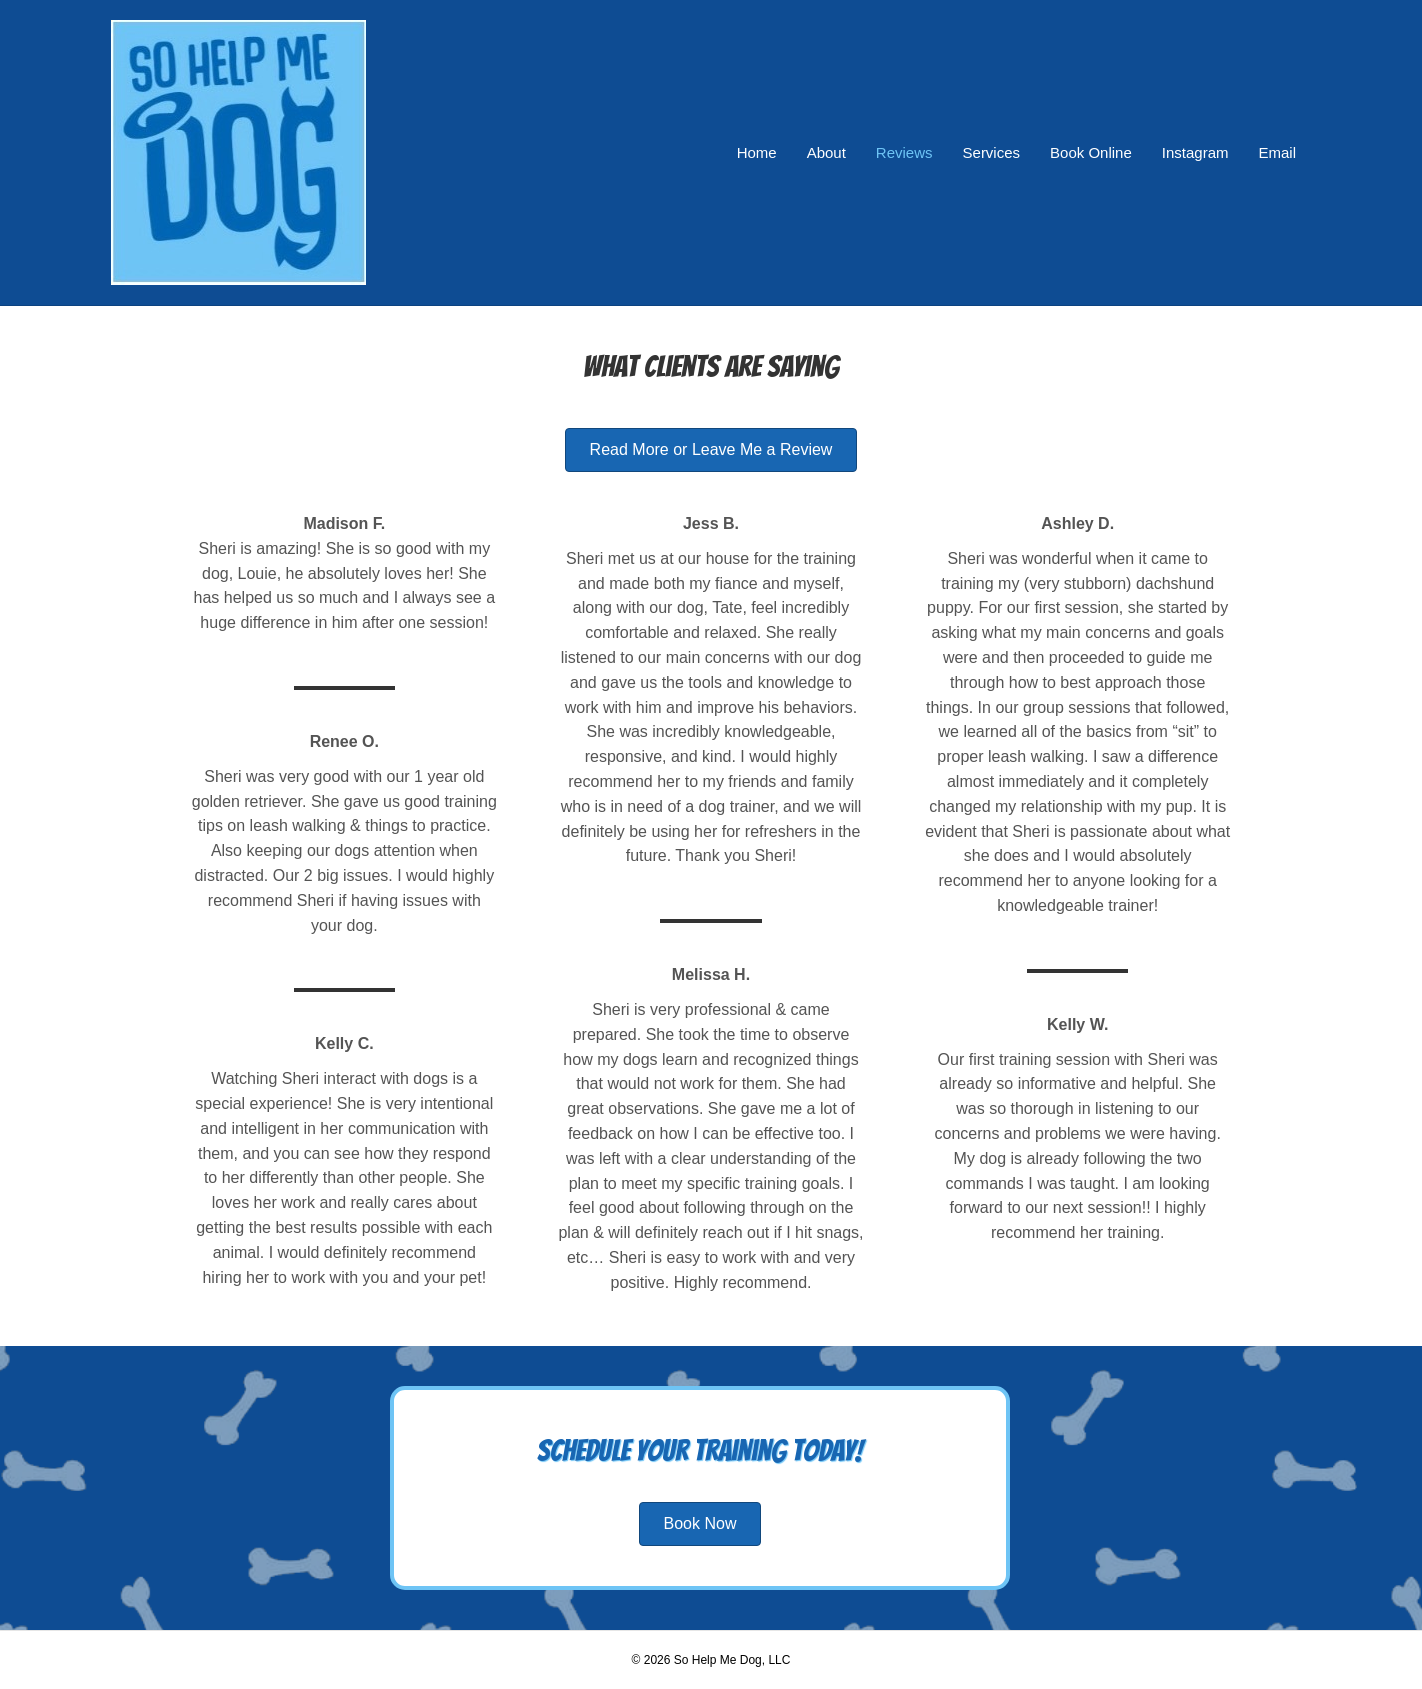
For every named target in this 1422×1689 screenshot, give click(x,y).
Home (757, 152)
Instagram (1195, 152)
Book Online (1091, 152)
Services (992, 152)
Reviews (904, 152)
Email (1277, 152)
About (826, 152)
